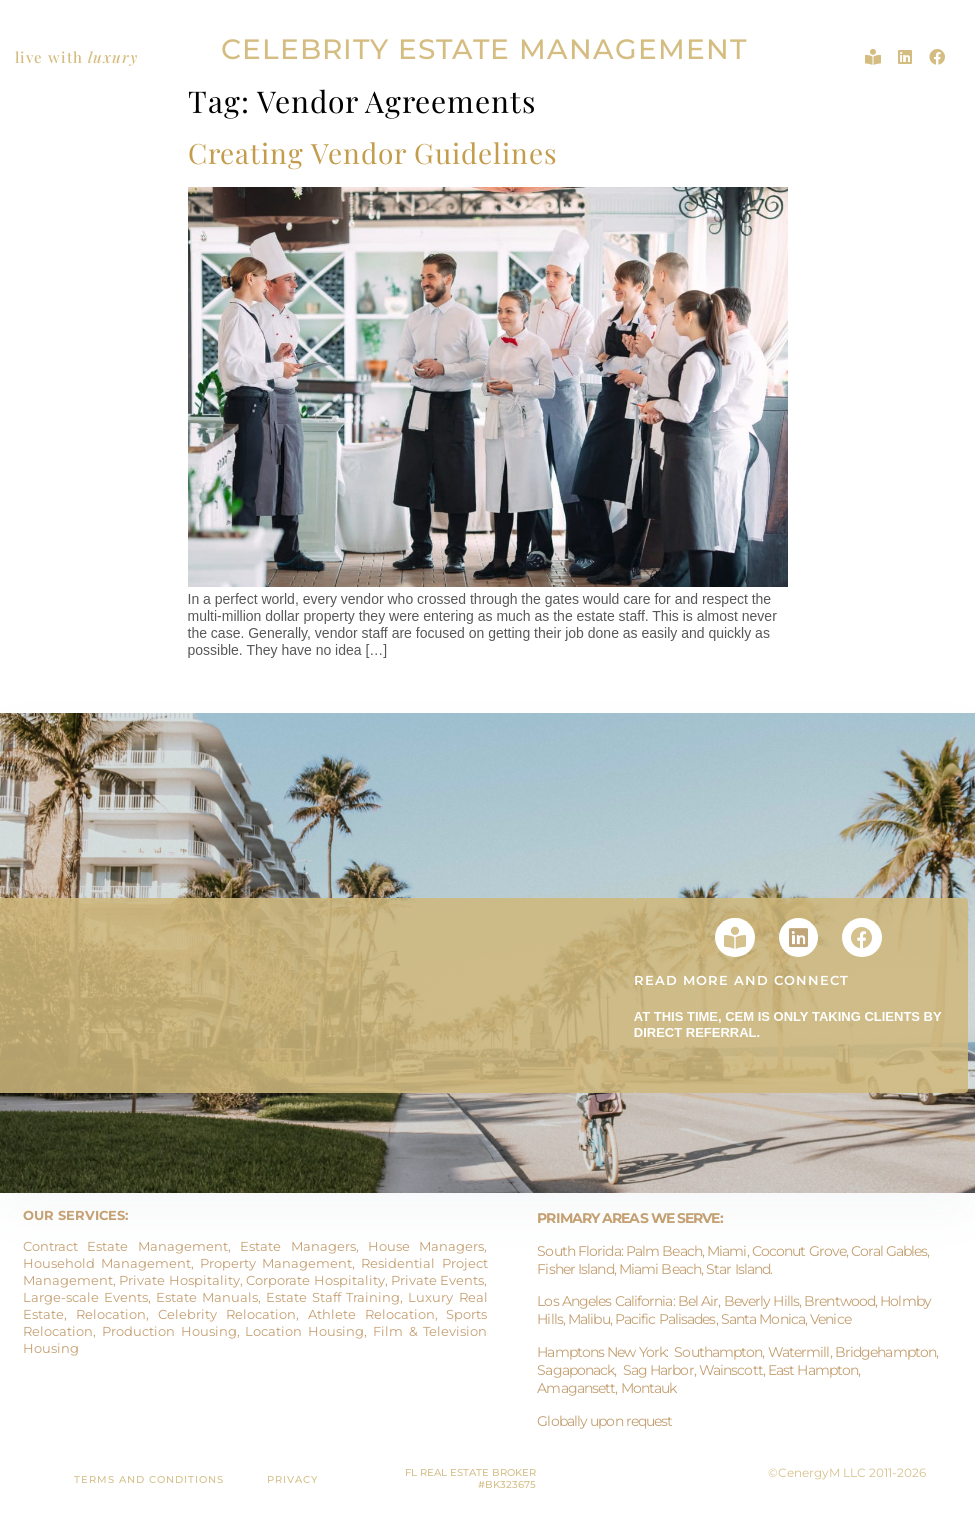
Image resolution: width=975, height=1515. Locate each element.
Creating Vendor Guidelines (373, 152)
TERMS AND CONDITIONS (149, 1479)
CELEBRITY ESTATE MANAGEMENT (484, 49)
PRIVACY (292, 1479)
